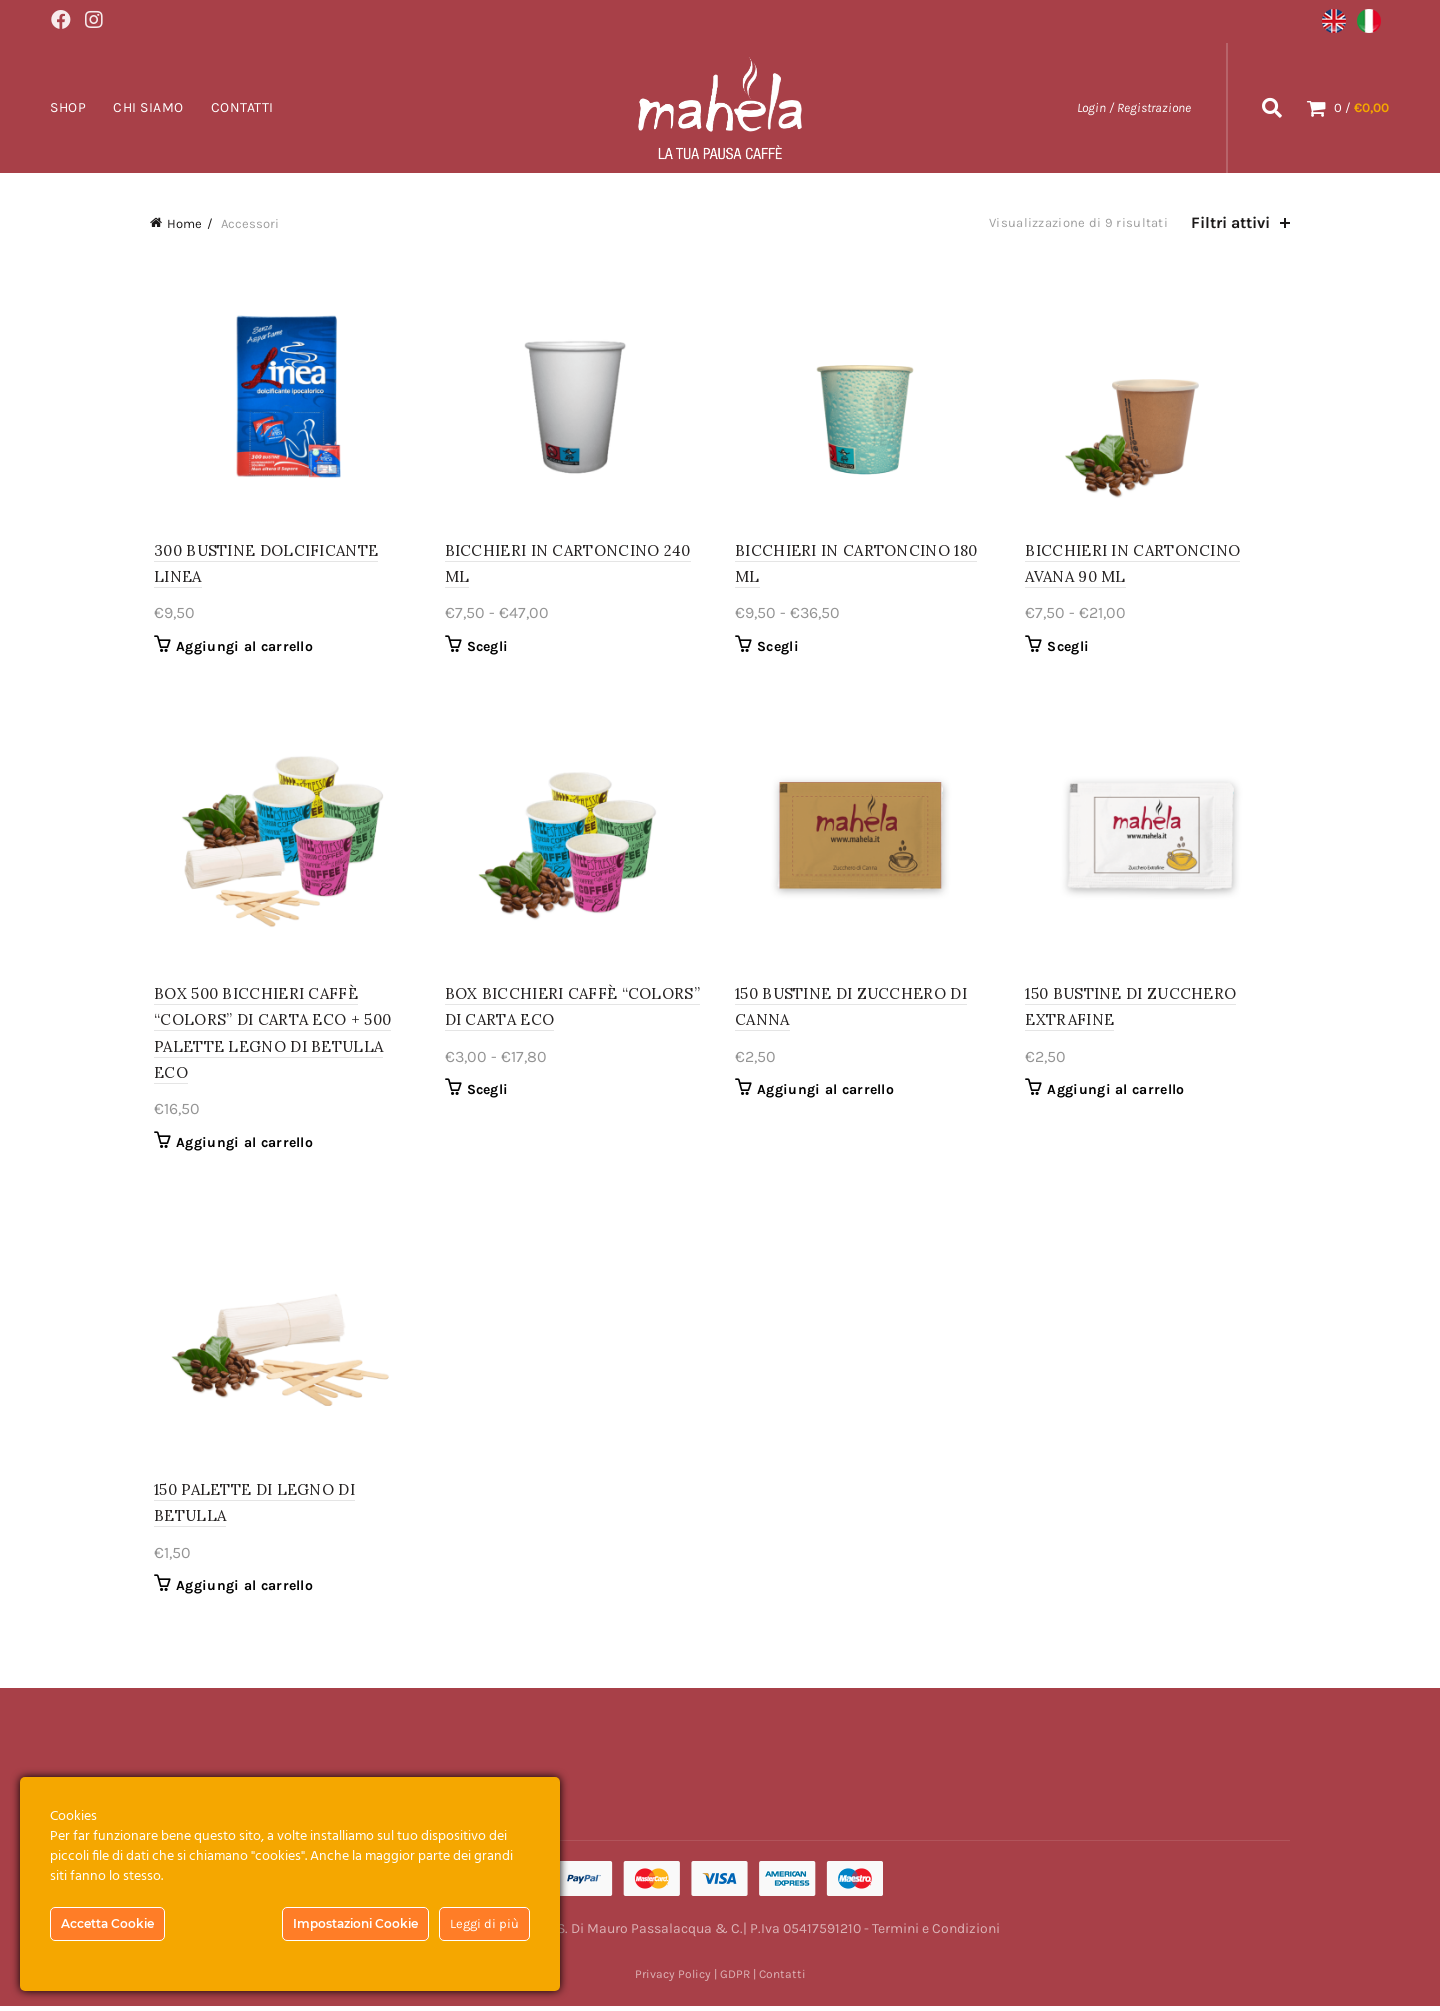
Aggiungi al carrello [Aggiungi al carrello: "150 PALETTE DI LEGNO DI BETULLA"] (240, 1590)
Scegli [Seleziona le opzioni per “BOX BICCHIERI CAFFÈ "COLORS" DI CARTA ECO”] (486, 1092)
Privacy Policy (673, 1979)
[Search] (1272, 107)
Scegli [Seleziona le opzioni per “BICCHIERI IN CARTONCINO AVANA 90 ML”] (1071, 647)
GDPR (735, 1979)
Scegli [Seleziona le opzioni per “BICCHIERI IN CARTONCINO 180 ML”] (778, 647)
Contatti (242, 106)
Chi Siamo (148, 106)
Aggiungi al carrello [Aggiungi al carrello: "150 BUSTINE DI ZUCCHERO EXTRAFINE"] (1118, 1092)
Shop (68, 106)
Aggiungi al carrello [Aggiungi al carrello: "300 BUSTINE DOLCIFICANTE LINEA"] (240, 647)
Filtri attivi (1230, 221)
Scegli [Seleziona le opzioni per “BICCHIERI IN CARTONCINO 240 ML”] (486, 647)
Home (184, 222)
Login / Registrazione (1134, 106)
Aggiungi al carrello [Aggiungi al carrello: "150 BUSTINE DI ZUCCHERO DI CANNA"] (825, 1092)
